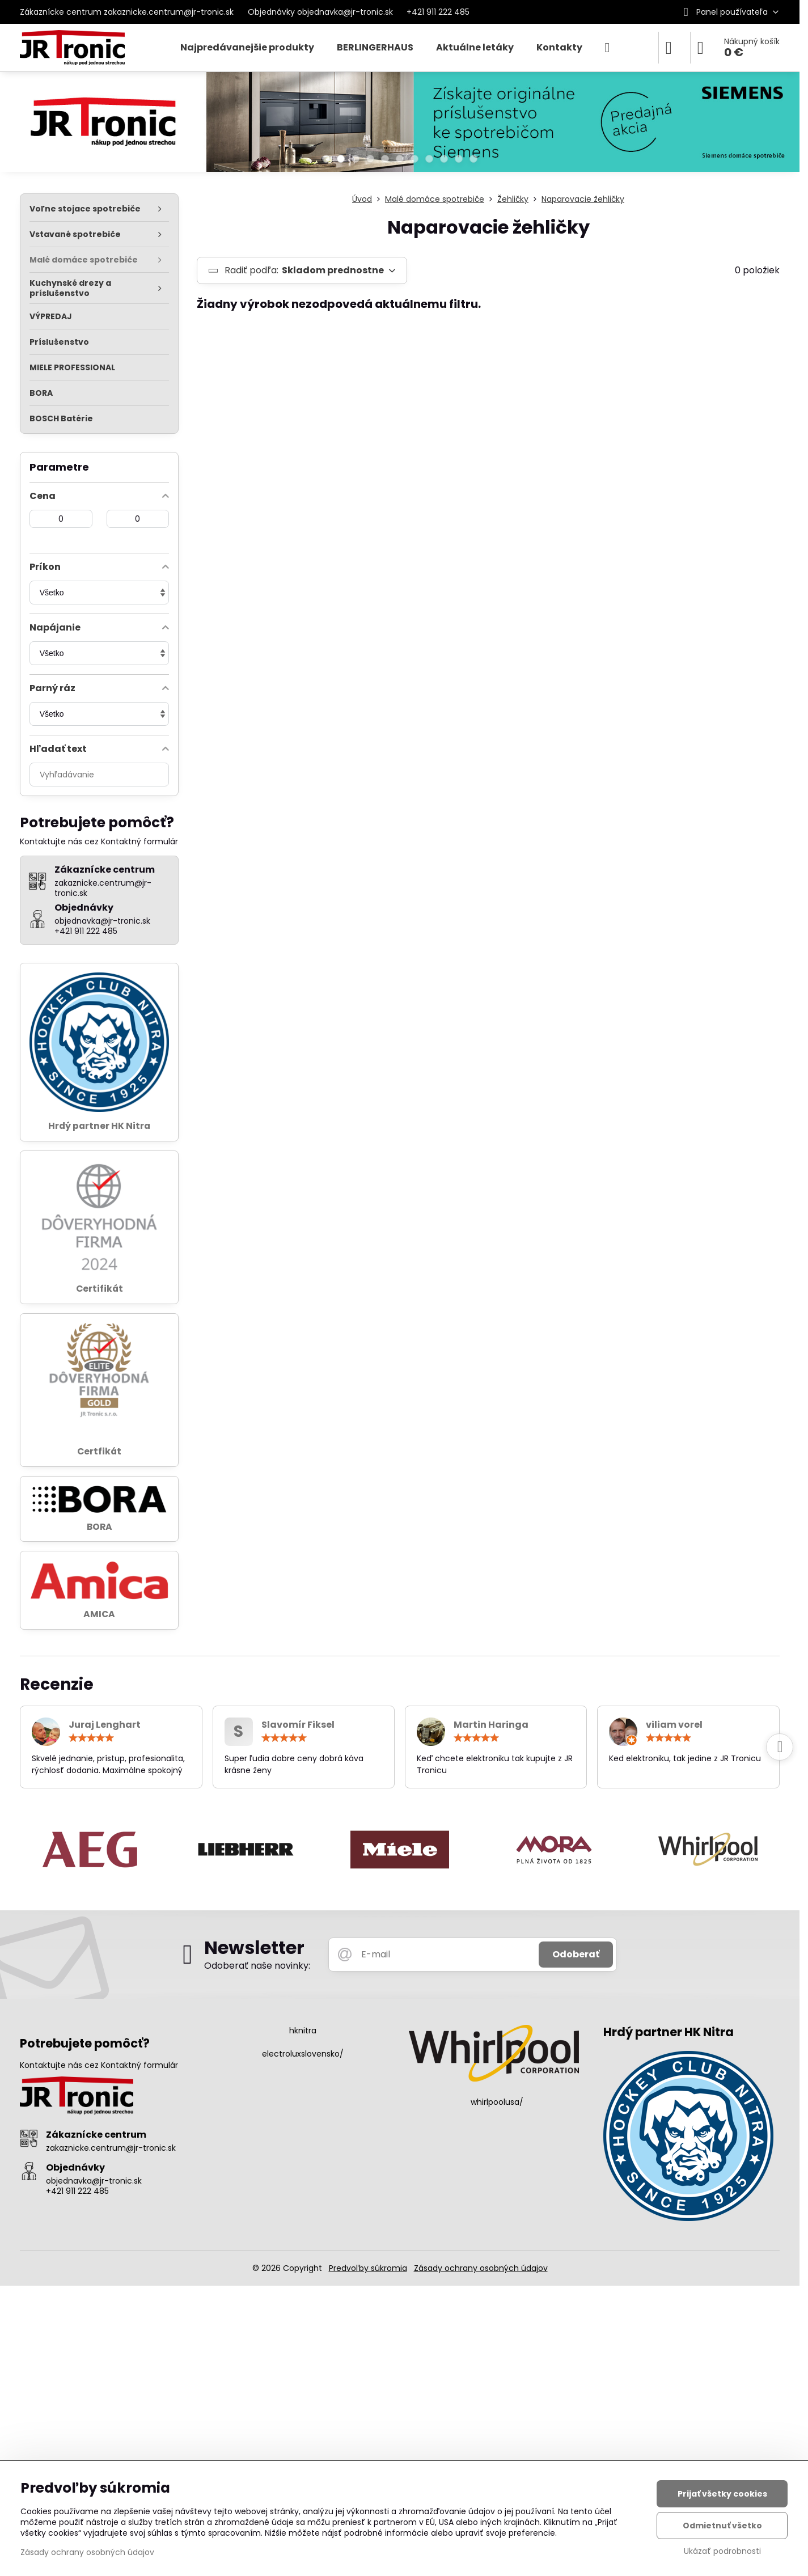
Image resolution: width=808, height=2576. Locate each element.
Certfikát (99, 1451)
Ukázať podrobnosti (722, 2551)
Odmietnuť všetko (722, 2525)
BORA (99, 1526)
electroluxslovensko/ (303, 2053)
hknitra (302, 2030)
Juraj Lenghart (105, 1724)
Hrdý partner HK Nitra (99, 1125)
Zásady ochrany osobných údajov (481, 2268)
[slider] (91, 1737)
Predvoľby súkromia (368, 2268)
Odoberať (575, 1954)
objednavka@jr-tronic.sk (94, 2180)
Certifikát (99, 1288)
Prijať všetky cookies (722, 2493)
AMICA (99, 1614)
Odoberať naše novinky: (257, 1965)
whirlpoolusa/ (497, 2102)
